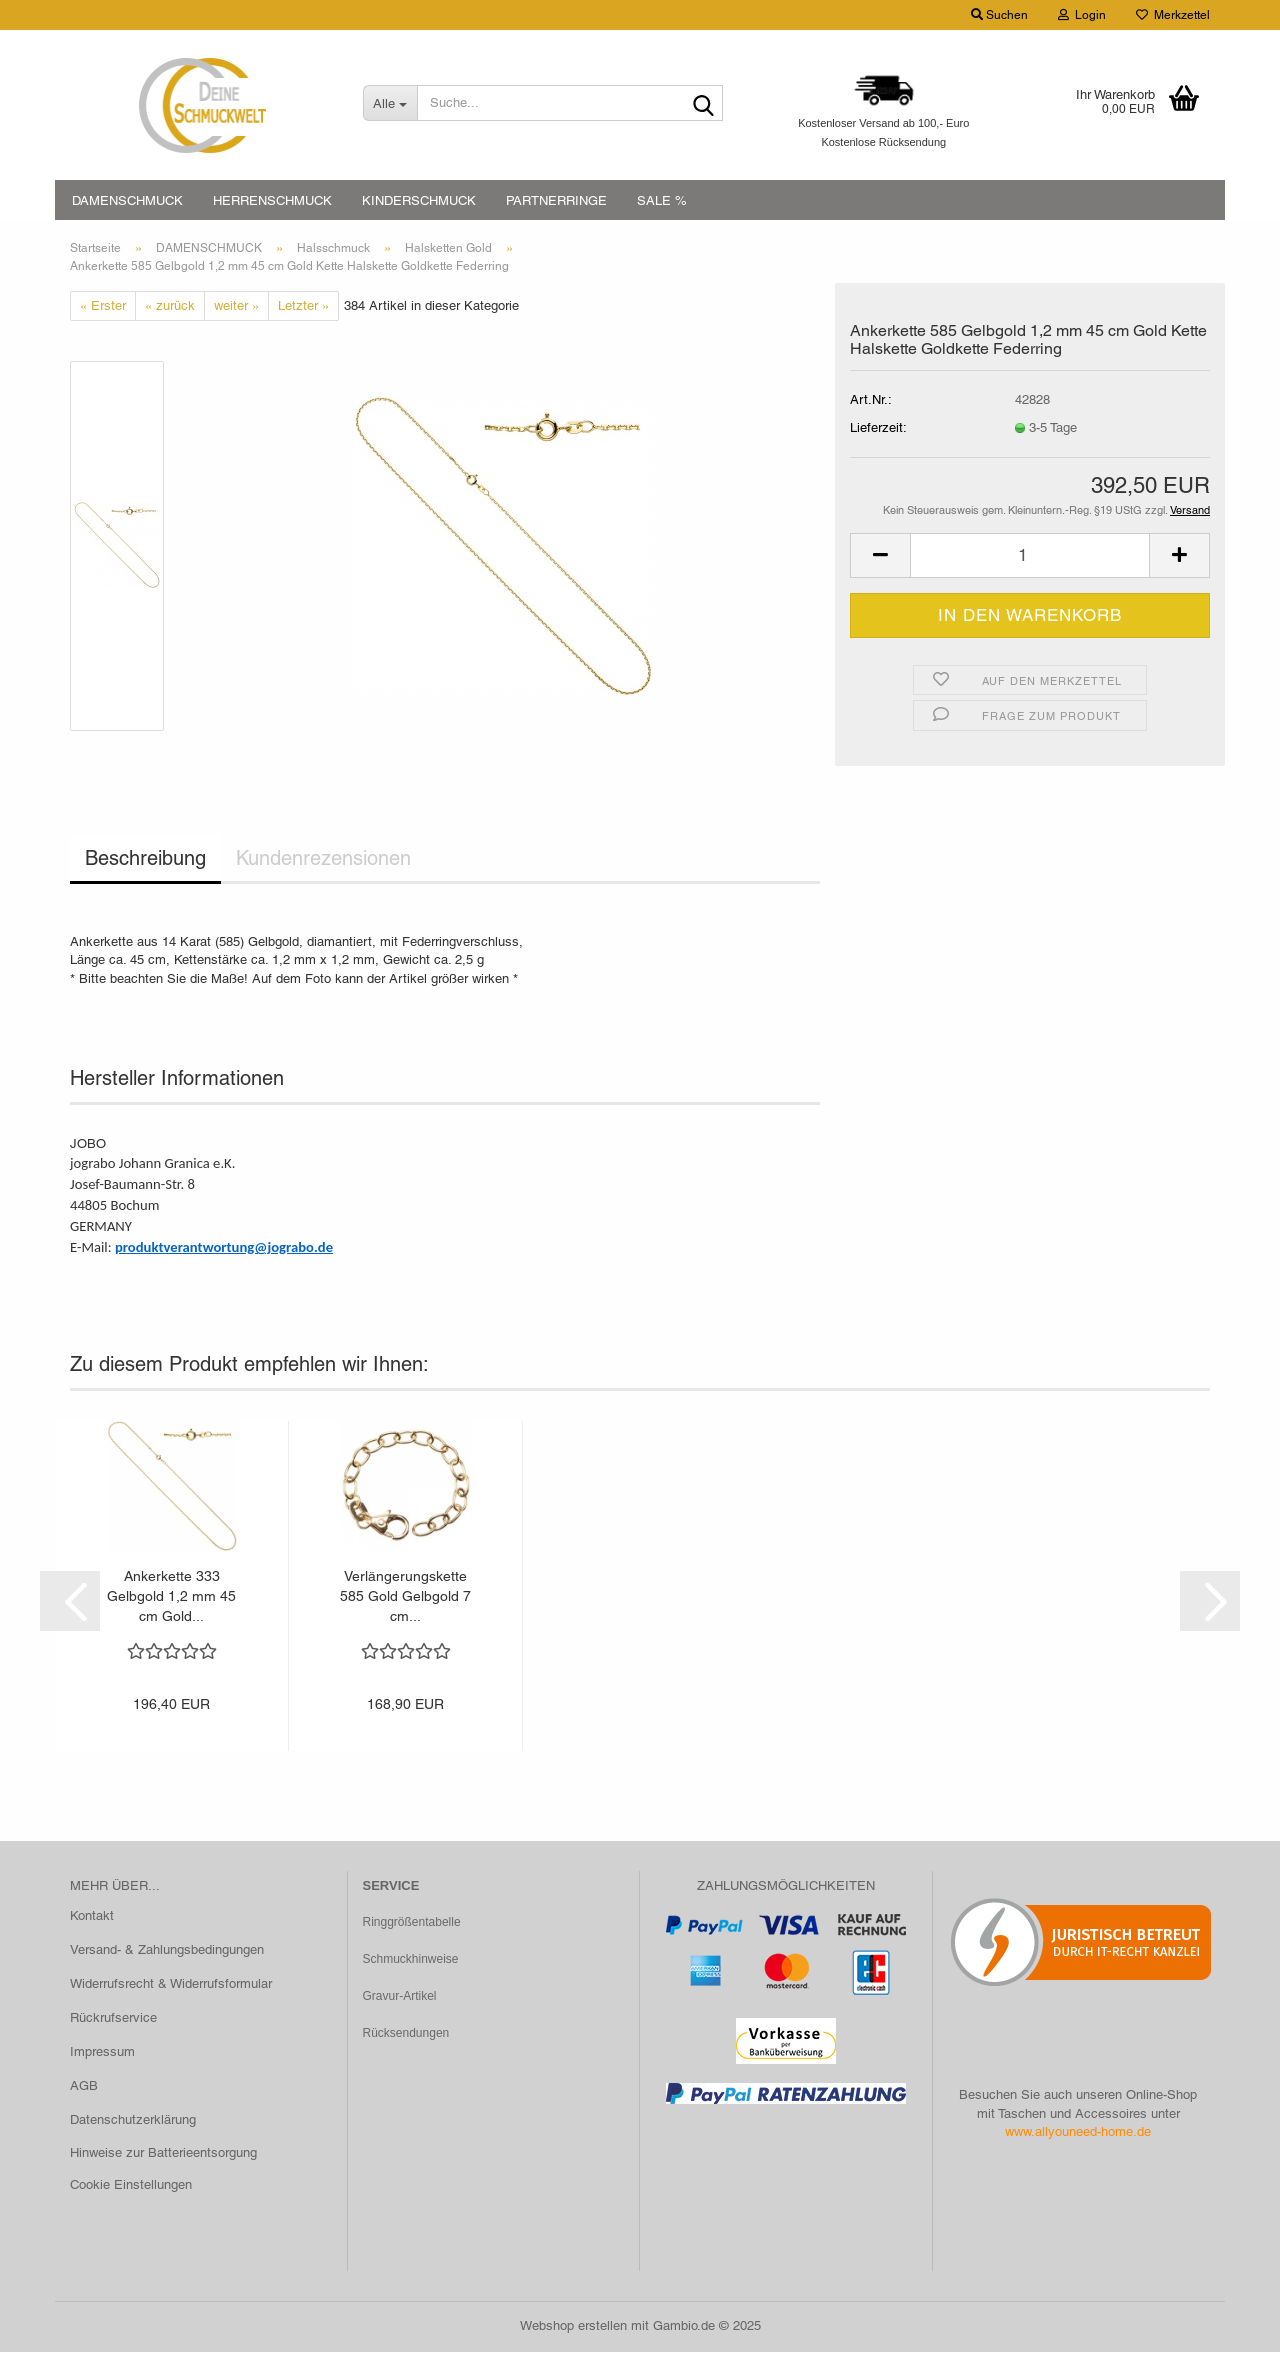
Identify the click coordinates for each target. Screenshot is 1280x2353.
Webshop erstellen (573, 2326)
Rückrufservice (113, 2018)
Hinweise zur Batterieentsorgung (163, 2154)
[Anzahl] (1030, 557)
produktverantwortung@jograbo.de (224, 1248)
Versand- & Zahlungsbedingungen (167, 1951)
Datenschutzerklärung (133, 2120)
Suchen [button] (999, 15)
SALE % (662, 200)
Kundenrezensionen (323, 860)
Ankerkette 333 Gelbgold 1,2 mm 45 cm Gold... (171, 1597)
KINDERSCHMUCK (419, 200)
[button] (880, 557)
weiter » (236, 306)
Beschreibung (145, 860)
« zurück (170, 306)
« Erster (103, 306)
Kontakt (92, 1917)
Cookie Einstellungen (131, 2186)
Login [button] (1082, 15)
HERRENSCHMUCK (272, 200)
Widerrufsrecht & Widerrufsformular (171, 1984)
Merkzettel (1173, 15)
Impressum (102, 2052)
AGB (84, 2086)
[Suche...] (390, 103)
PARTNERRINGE (556, 200)
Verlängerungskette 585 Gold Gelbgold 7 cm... (405, 1597)
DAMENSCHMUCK (127, 200)
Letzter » (303, 306)
